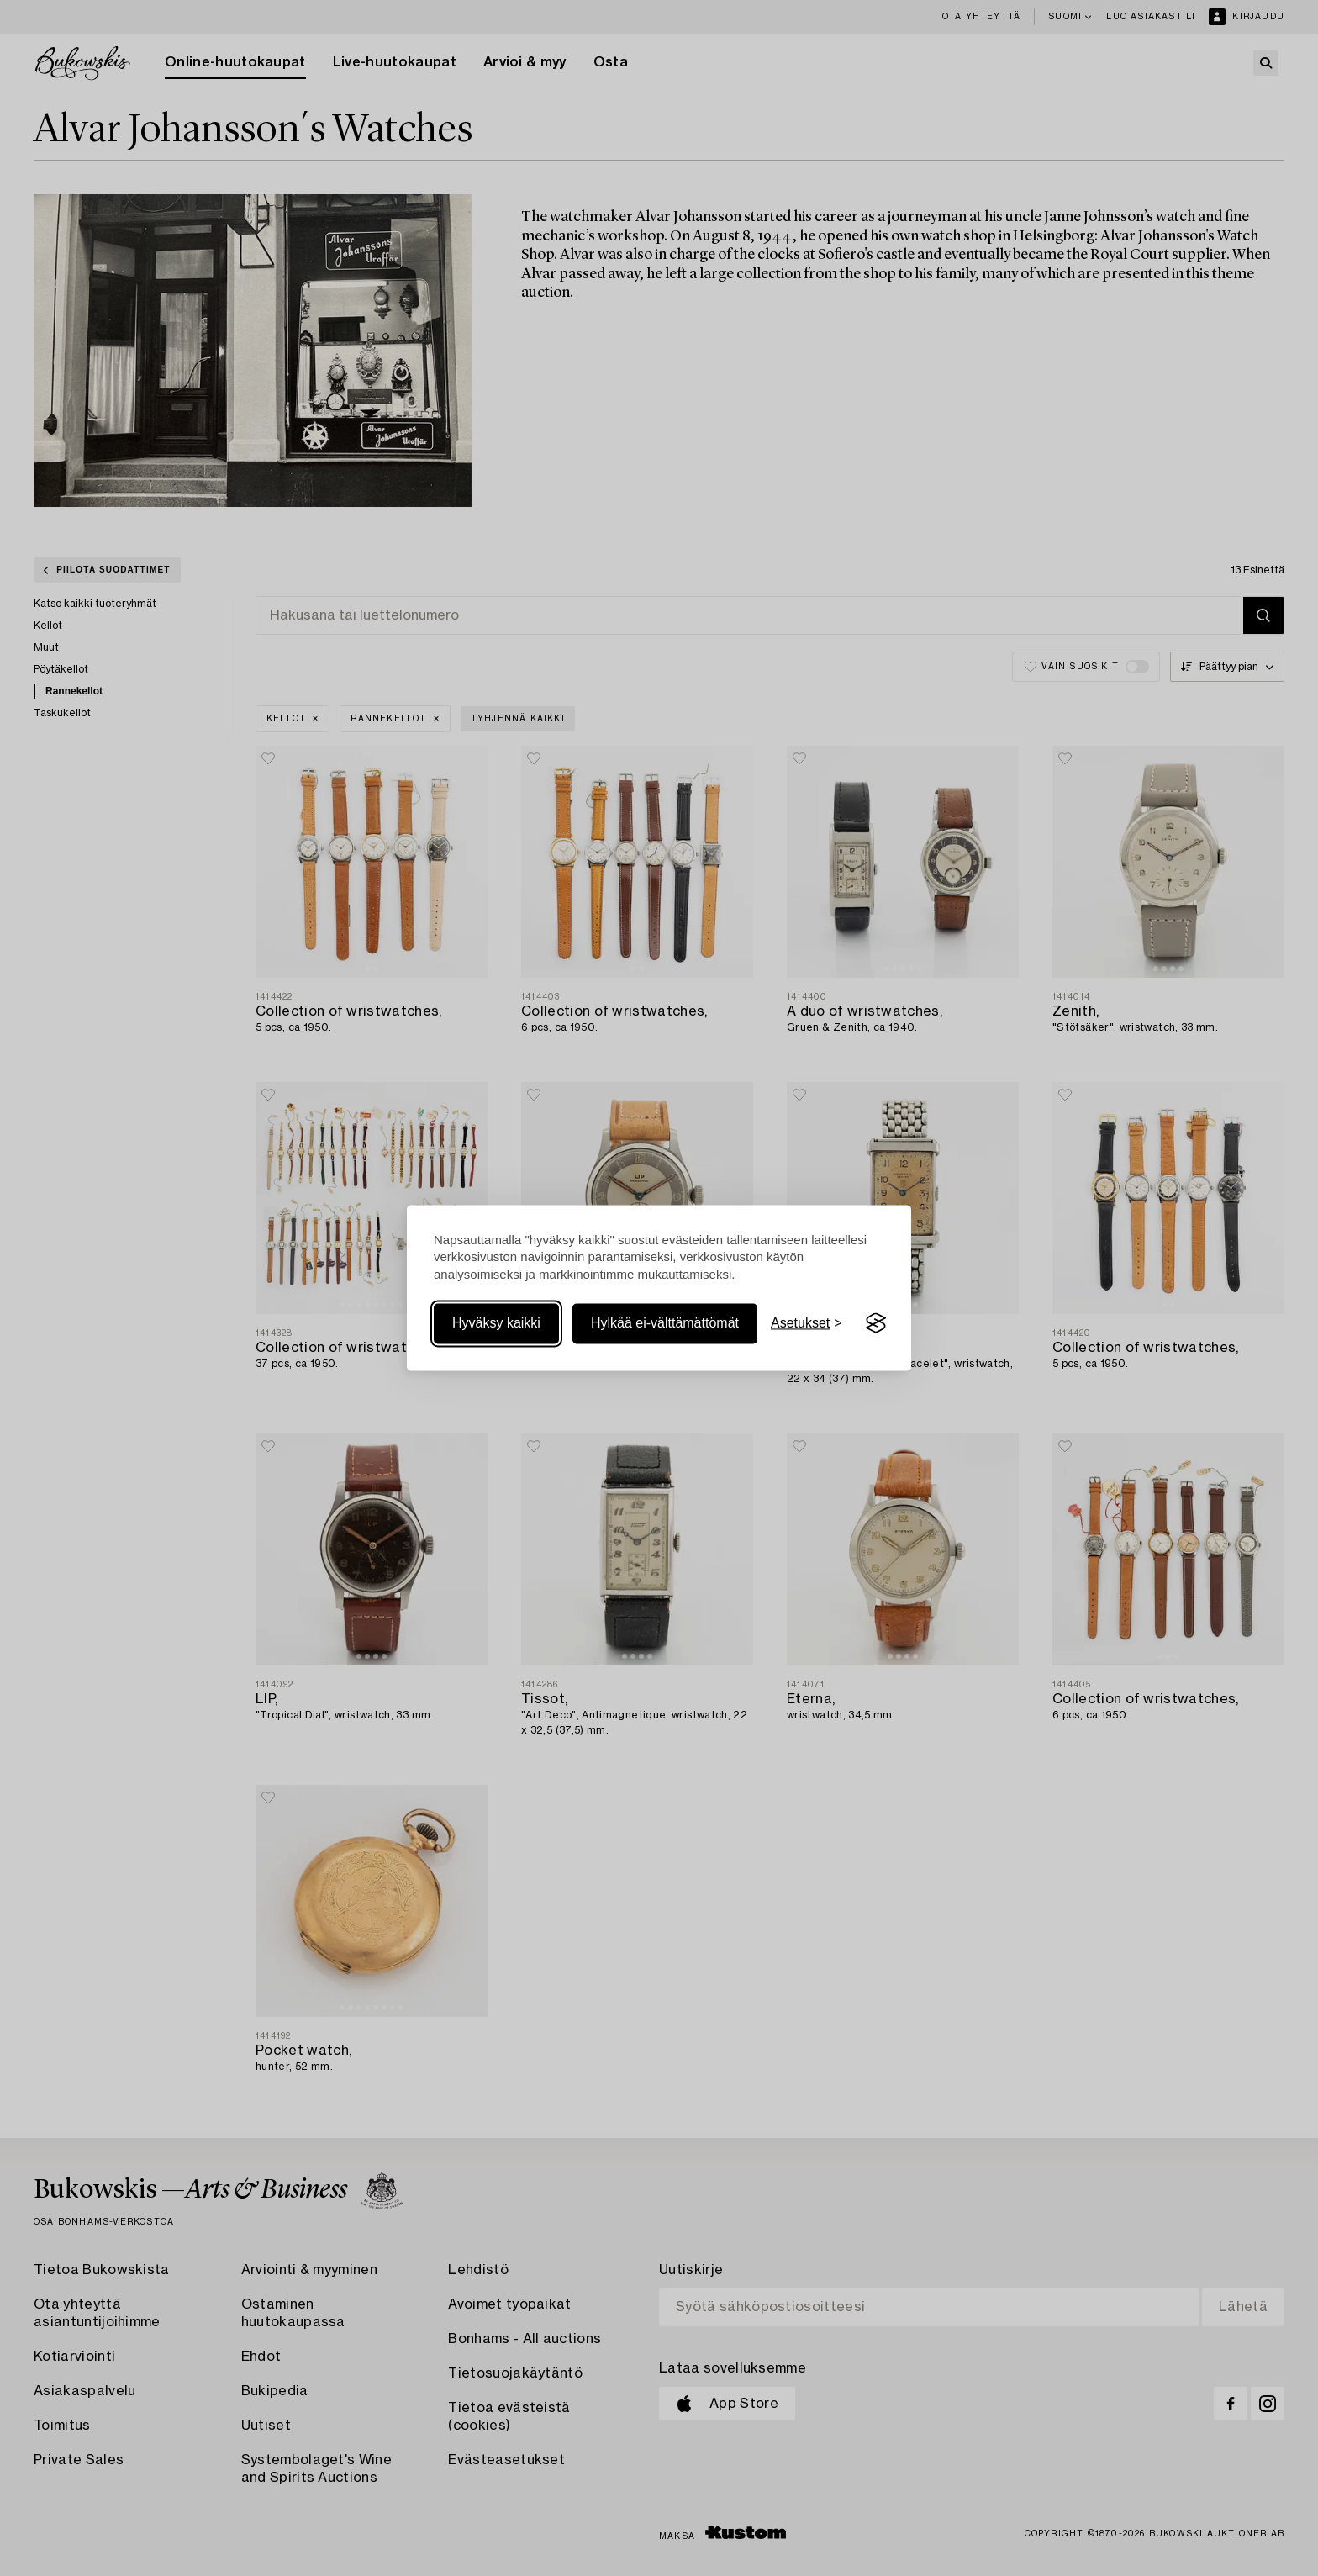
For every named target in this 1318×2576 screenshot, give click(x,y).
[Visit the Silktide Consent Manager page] (876, 1323)
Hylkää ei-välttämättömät (665, 1323)
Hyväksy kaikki (496, 1323)
